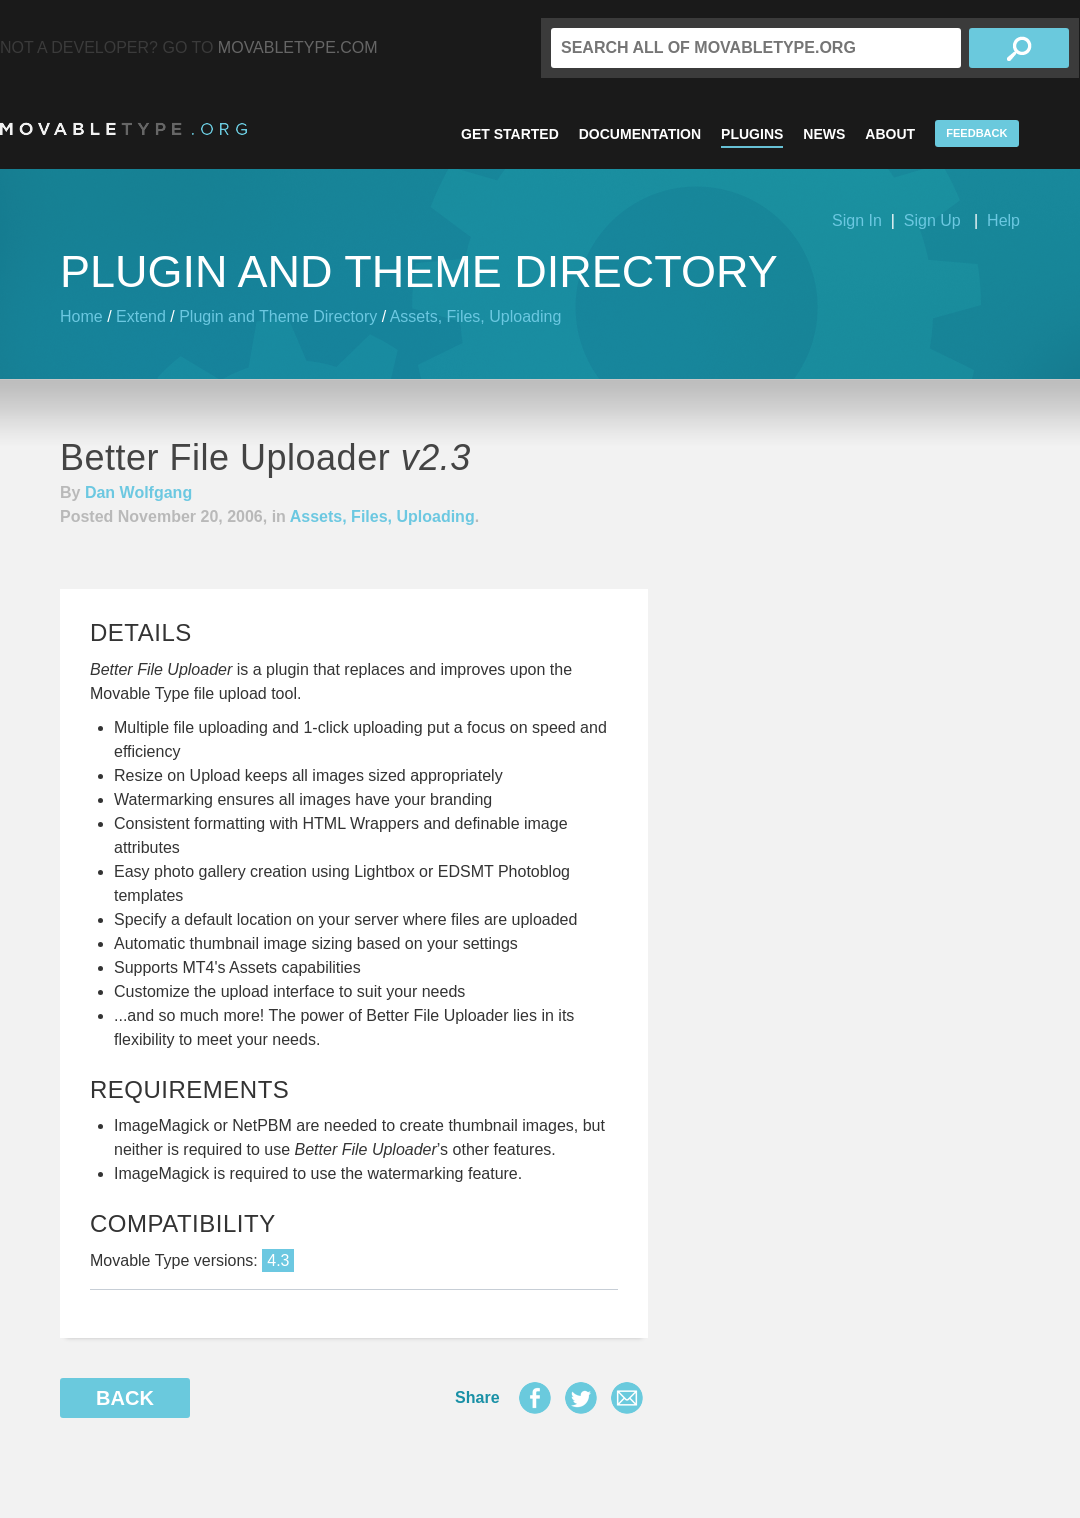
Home (81, 316)
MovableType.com (298, 47)
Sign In (857, 220)
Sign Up (932, 220)
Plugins (752, 134)
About (890, 134)
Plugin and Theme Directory (278, 316)
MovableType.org (123, 129)
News (824, 134)
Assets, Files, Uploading (476, 316)
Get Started (510, 134)
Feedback (976, 133)
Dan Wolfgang (138, 492)
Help (1003, 220)
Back (125, 1398)
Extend (141, 316)
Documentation (640, 134)
